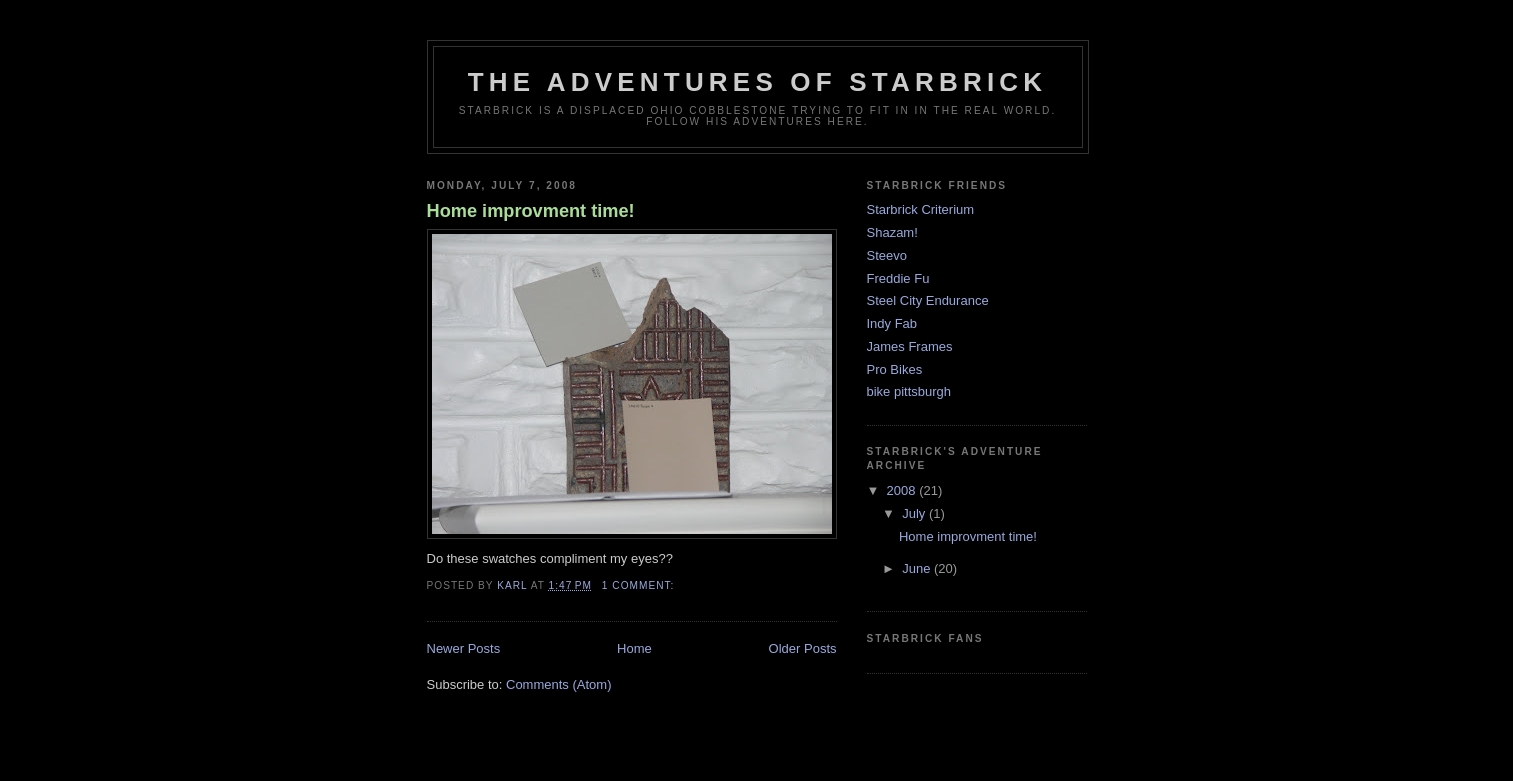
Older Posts (803, 648)
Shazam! (892, 232)
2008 (903, 490)
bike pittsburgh (909, 391)
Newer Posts (464, 648)
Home (634, 648)
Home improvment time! (531, 211)
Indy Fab (892, 323)
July (915, 513)
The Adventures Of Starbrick (758, 82)
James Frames (910, 346)
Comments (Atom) (558, 684)
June (918, 568)
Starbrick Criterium (921, 209)
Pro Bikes (895, 369)
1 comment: (640, 585)
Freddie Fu (898, 278)
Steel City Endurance (928, 300)
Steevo (887, 255)
